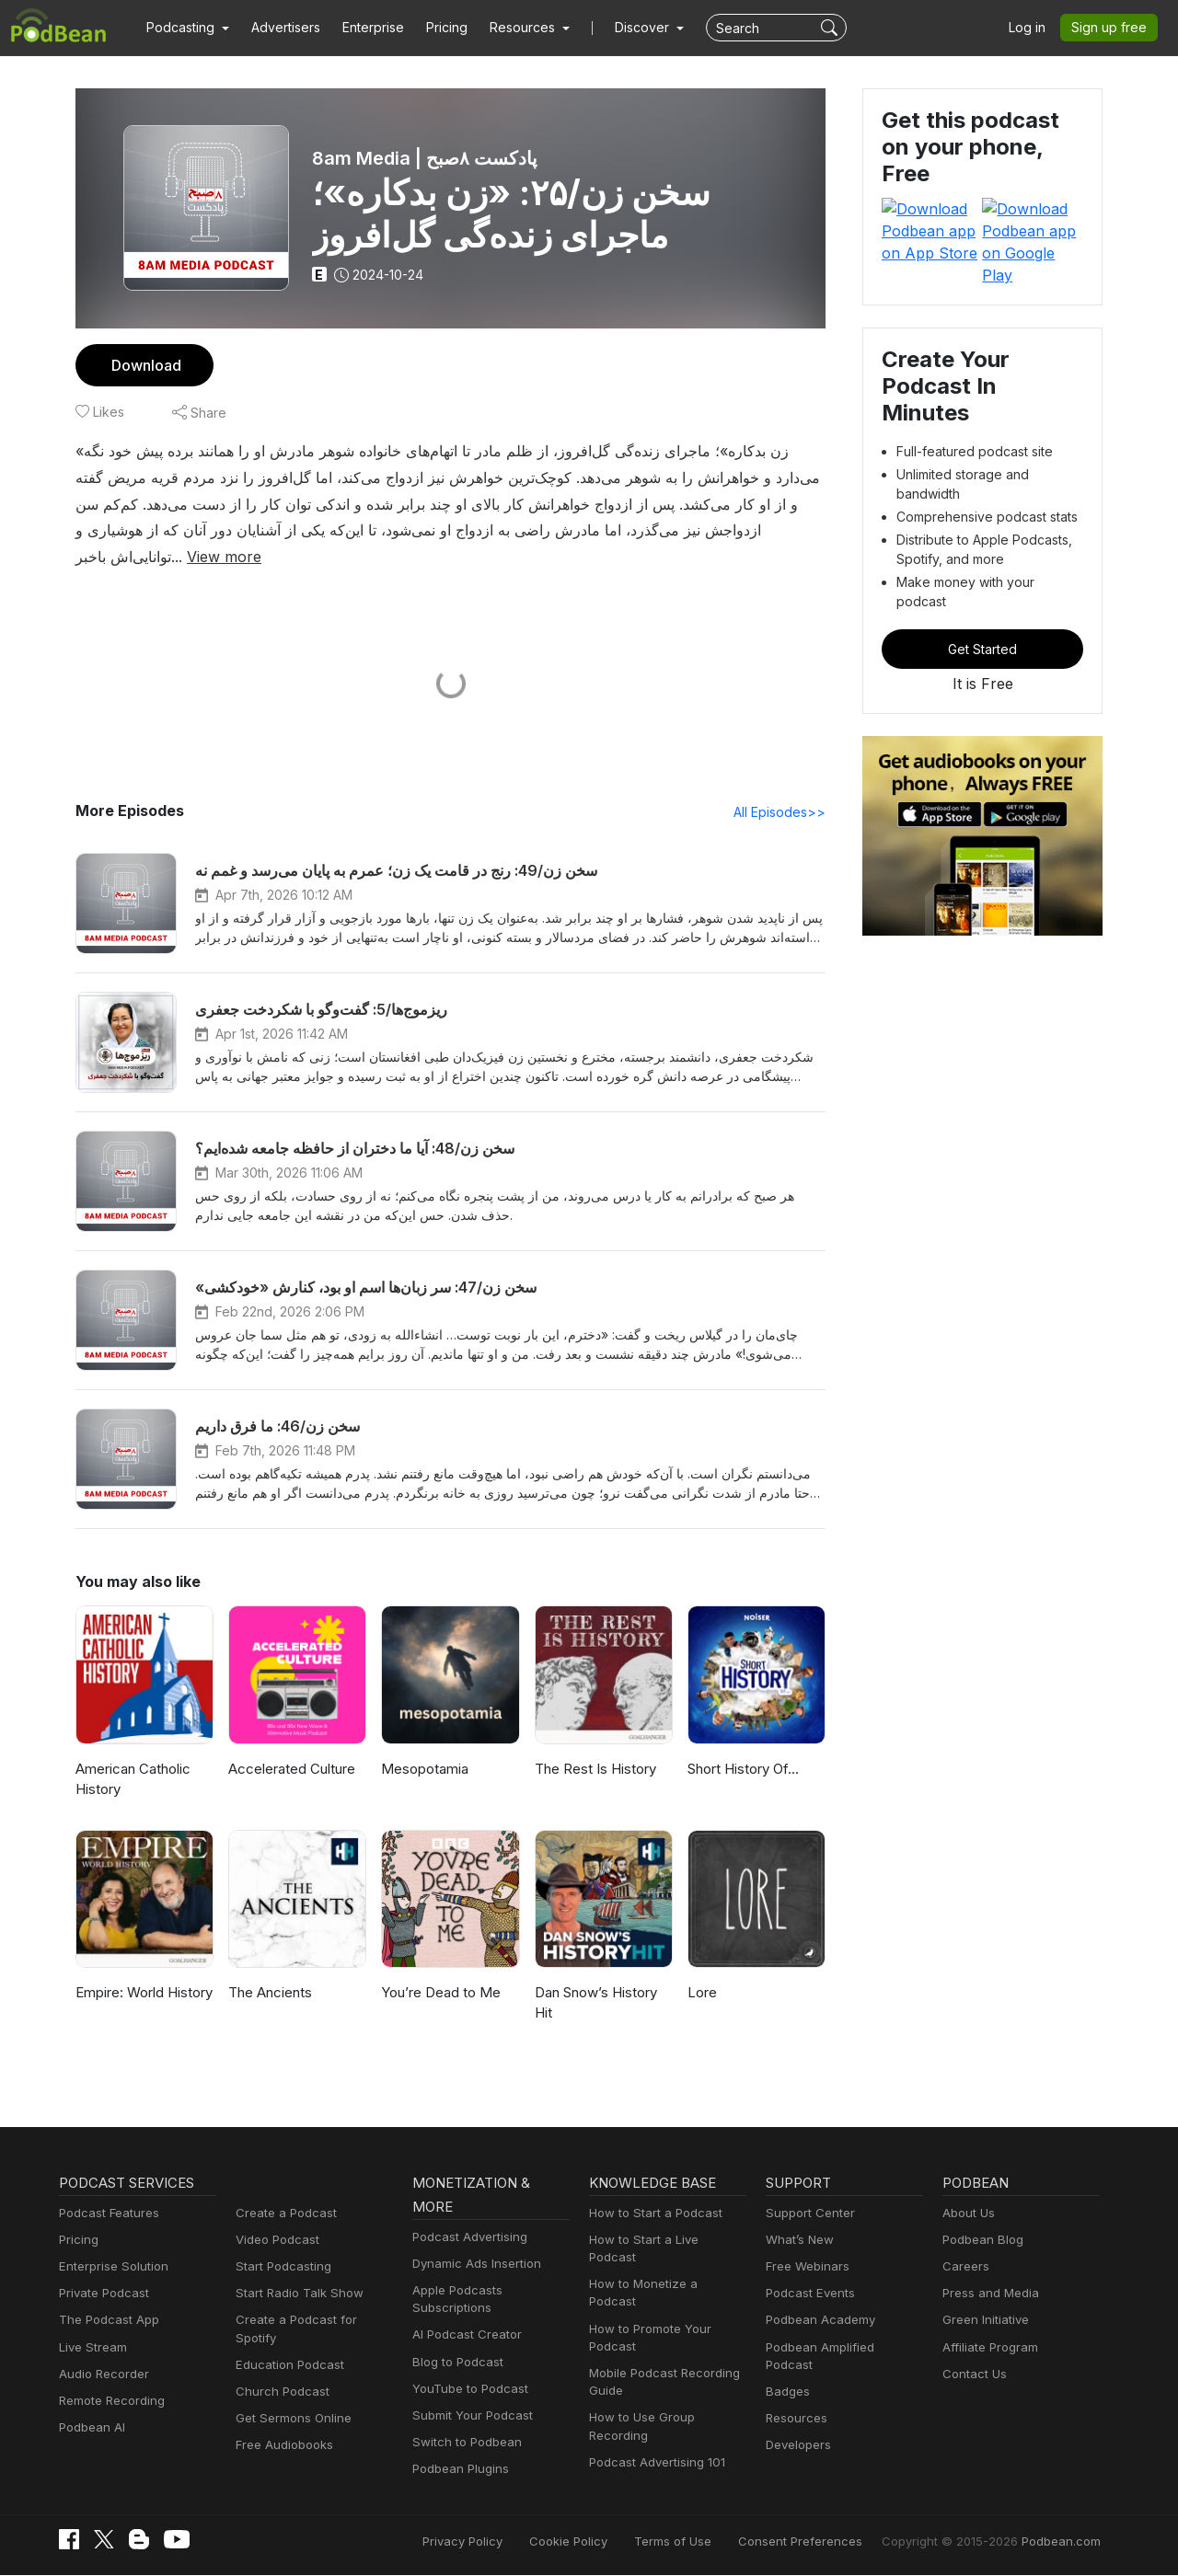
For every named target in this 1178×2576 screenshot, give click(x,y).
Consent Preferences (824, 2541)
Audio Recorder (101, 2375)
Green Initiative (983, 2321)
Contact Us (972, 2375)
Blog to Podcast (454, 2363)
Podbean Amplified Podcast (840, 2348)
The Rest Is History (594, 1769)
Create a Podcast (282, 2214)
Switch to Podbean (463, 2443)
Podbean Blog (980, 2241)
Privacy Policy (509, 2541)
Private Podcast (101, 2294)
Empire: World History (142, 1993)
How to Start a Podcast (651, 2214)
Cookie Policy (609, 2541)
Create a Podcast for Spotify (311, 2321)
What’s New (798, 2241)
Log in (1033, 27)
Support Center (807, 2214)
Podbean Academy (817, 2321)
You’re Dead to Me (438, 1993)
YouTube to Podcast (466, 2390)
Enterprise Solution (110, 2267)
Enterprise (362, 27)
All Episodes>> (783, 812)
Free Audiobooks (281, 2428)
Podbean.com (1064, 2541)
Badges (786, 2375)
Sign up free (1113, 27)
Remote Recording (109, 2402)
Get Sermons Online (290, 2402)
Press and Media (988, 2294)
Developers (796, 2428)
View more (156, 556)
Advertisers (279, 27)
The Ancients (268, 1993)
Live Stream (91, 2348)
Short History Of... (742, 1769)
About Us (967, 2214)
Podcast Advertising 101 (654, 2427)
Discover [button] (624, 27)
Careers (964, 2267)
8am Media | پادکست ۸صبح (423, 158)
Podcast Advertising (465, 2238)
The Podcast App (105, 2321)
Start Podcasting (280, 2267)
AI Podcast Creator (463, 2335)
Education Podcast (286, 2348)
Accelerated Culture (289, 1769)
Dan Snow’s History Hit (595, 2003)
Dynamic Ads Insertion (472, 2264)
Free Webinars (805, 2267)
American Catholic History (131, 1780)
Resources (795, 2402)
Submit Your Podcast (468, 2416)
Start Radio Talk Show (295, 2294)
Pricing (434, 27)
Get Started (983, 536)
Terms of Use (707, 2541)
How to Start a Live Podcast (664, 2241)
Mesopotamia (422, 1769)
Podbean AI (90, 2428)
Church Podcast (279, 2375)
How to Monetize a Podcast (663, 2267)
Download (144, 365)
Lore (701, 1993)
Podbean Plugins (458, 2470)
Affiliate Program (987, 2348)
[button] (185, 27)
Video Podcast (275, 2241)
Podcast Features (106, 2214)
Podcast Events (808, 2294)
